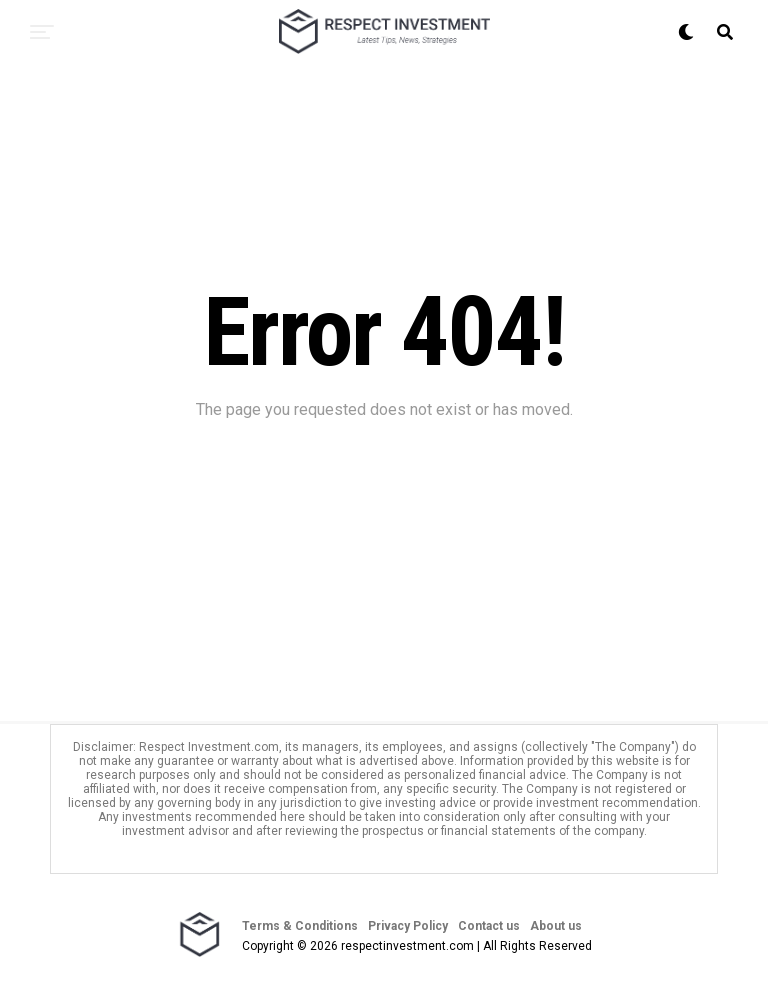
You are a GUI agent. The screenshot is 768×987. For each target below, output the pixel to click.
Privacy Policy (408, 926)
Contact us (489, 926)
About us (556, 926)
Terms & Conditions (300, 926)
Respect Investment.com (209, 747)
